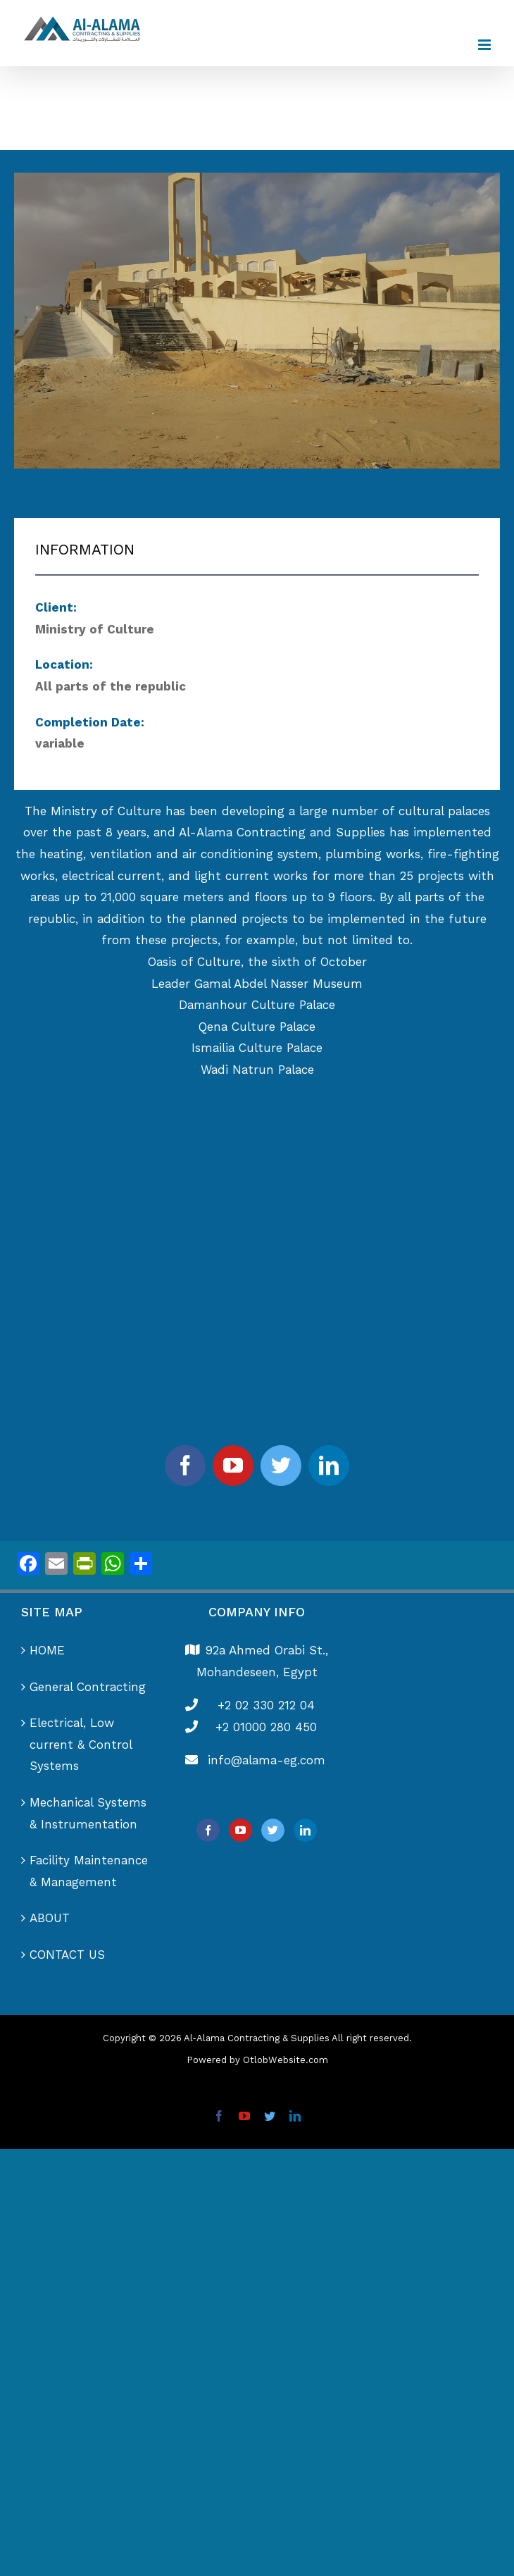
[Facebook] (208, 1830)
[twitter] (281, 1465)
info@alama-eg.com (266, 1760)
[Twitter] (272, 1830)
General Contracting (88, 1687)
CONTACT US (67, 1955)
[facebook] (185, 1465)
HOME (47, 1650)
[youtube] (233, 1465)
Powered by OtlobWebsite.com (257, 2060)
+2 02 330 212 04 (266, 1705)
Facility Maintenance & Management (89, 1871)
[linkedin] (328, 1465)
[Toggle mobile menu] (485, 44)
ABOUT (50, 1918)
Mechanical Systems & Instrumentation (88, 1813)
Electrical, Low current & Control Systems (81, 1744)
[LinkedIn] (305, 1830)
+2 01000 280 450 (266, 1727)
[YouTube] (240, 1830)
